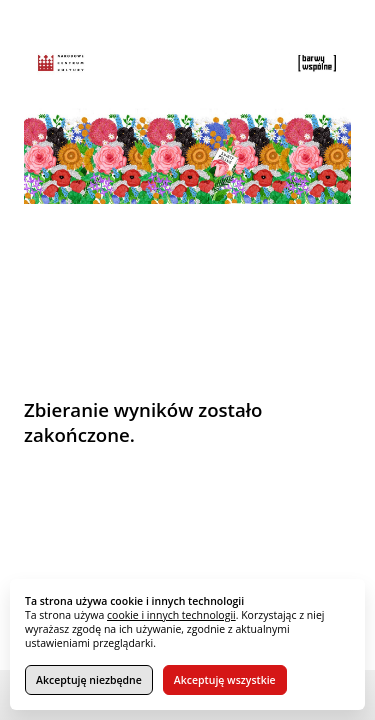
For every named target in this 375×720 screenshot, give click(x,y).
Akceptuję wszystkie (225, 680)
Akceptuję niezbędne (89, 680)
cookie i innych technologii (171, 615)
